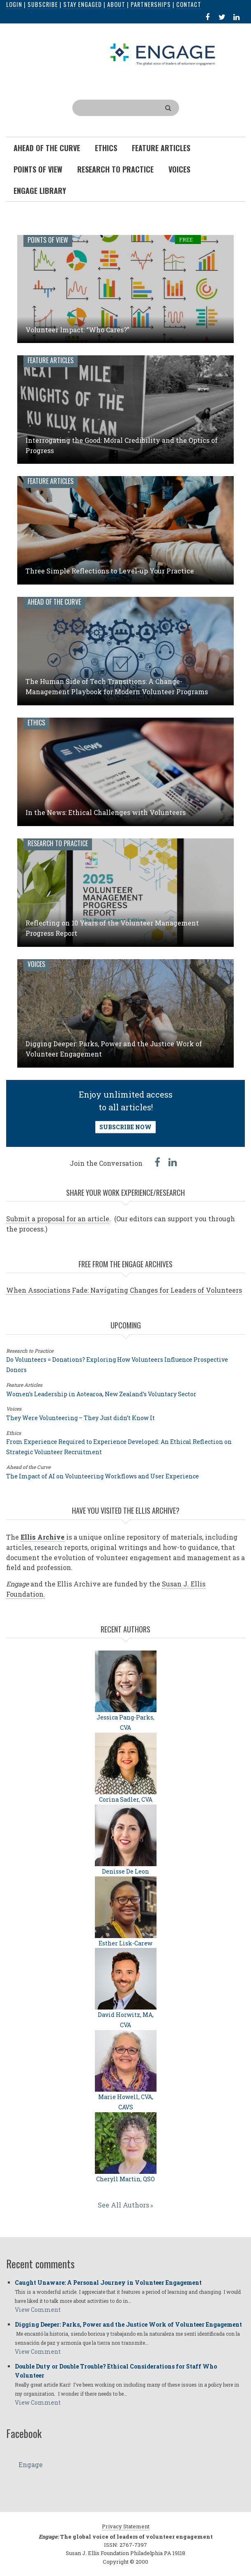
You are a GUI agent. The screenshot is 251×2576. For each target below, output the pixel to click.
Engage (30, 2464)
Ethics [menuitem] (106, 148)
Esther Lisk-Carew (125, 1943)
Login (14, 4)
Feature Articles (51, 360)
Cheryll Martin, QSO (125, 2179)
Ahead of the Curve (54, 602)
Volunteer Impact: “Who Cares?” (77, 329)
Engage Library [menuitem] (40, 190)
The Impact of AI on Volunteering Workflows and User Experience (102, 1476)
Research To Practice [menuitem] (115, 169)
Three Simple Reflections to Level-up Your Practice (109, 570)
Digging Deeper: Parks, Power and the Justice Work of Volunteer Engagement (128, 2324)
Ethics (36, 722)
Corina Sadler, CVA (125, 1799)
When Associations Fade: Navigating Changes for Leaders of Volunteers (124, 1290)
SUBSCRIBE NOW (125, 1127)
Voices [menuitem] (179, 169)
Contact (188, 4)
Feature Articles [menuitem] (161, 148)
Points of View (48, 240)
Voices (36, 964)
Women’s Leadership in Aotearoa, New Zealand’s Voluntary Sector (101, 1394)
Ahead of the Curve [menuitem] (47, 148)
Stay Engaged (82, 4)
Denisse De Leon (125, 1871)
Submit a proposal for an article (57, 1218)
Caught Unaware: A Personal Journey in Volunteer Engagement (108, 2282)
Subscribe (43, 4)
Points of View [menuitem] (38, 169)
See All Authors (123, 2205)
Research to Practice (58, 843)
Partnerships (151, 4)
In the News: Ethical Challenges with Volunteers (105, 812)
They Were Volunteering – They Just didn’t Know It (80, 1418)
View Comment (38, 2310)
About (116, 4)
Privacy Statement (126, 2526)
